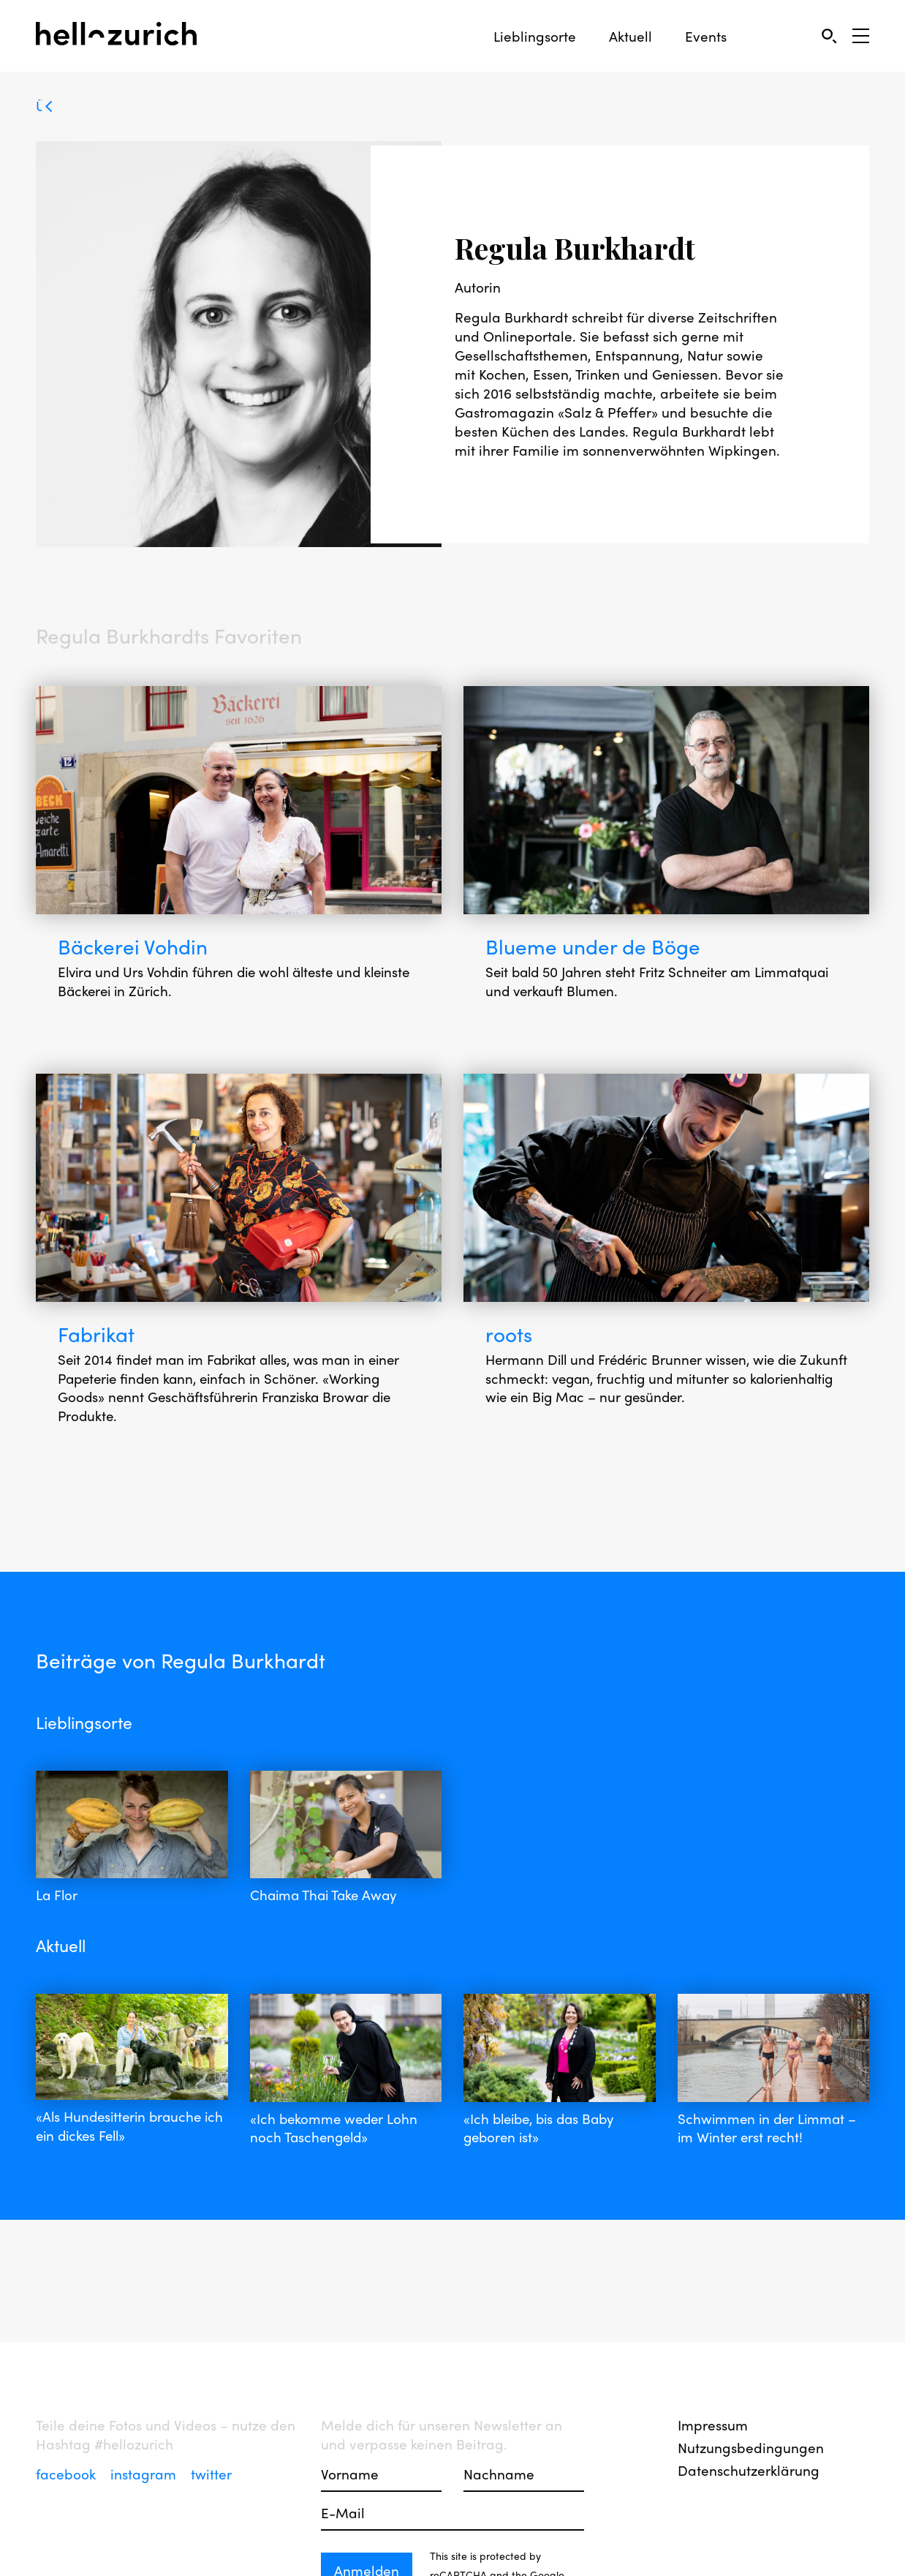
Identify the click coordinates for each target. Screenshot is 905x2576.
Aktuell (630, 36)
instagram (145, 2473)
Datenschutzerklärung (748, 2469)
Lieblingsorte (534, 36)
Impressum (713, 2424)
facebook (67, 2473)
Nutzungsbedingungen (751, 2447)
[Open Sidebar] (860, 36)
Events (706, 36)
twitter (211, 2473)
